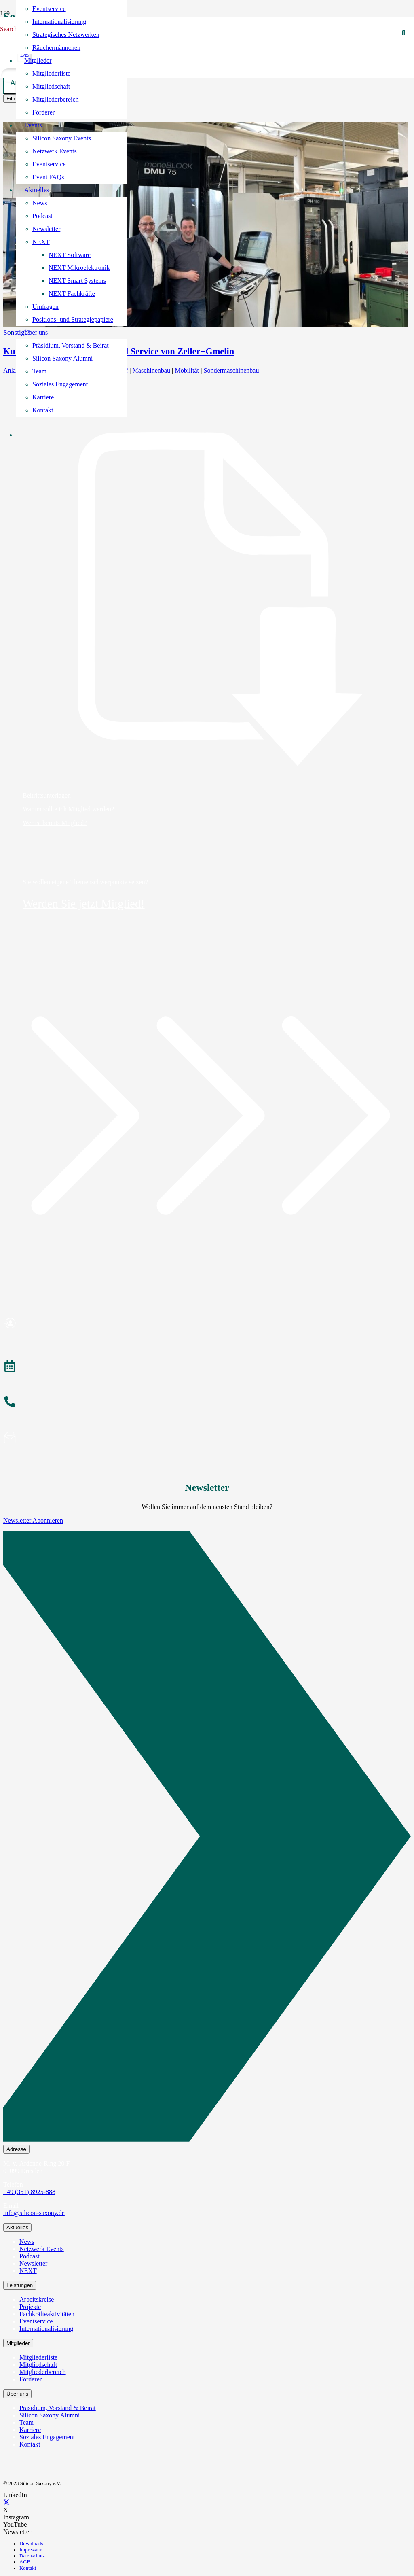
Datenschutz (32, 2556)
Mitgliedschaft (38, 2364)
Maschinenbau (151, 370)
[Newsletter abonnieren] (207, 1438)
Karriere (30, 2429)
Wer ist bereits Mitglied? (55, 822)
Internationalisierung (46, 2328)
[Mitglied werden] (207, 1324)
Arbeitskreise (36, 2299)
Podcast (29, 2256)
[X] (6, 2502)
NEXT (28, 2270)
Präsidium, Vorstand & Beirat (57, 2407)
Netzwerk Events (41, 2248)
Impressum (30, 2550)
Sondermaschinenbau (231, 370)
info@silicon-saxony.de (34, 2212)
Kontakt (29, 2444)
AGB (24, 2562)
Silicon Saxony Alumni (49, 2415)
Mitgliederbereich (42, 2371)
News (26, 2241)
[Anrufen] (207, 1403)
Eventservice (36, 2321)
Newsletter (33, 2263)
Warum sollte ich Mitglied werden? (68, 809)
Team (26, 2422)
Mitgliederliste (38, 2357)
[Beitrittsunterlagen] (207, 599)
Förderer (30, 2379)
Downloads (31, 2543)
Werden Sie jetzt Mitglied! (84, 904)
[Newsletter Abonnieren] (207, 1838)
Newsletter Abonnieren (33, 1520)
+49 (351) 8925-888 (29, 2191)
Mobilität (187, 370)
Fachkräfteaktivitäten (46, 2314)
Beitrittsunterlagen (47, 795)
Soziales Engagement (47, 2437)
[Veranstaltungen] (207, 1367)
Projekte (30, 2306)
